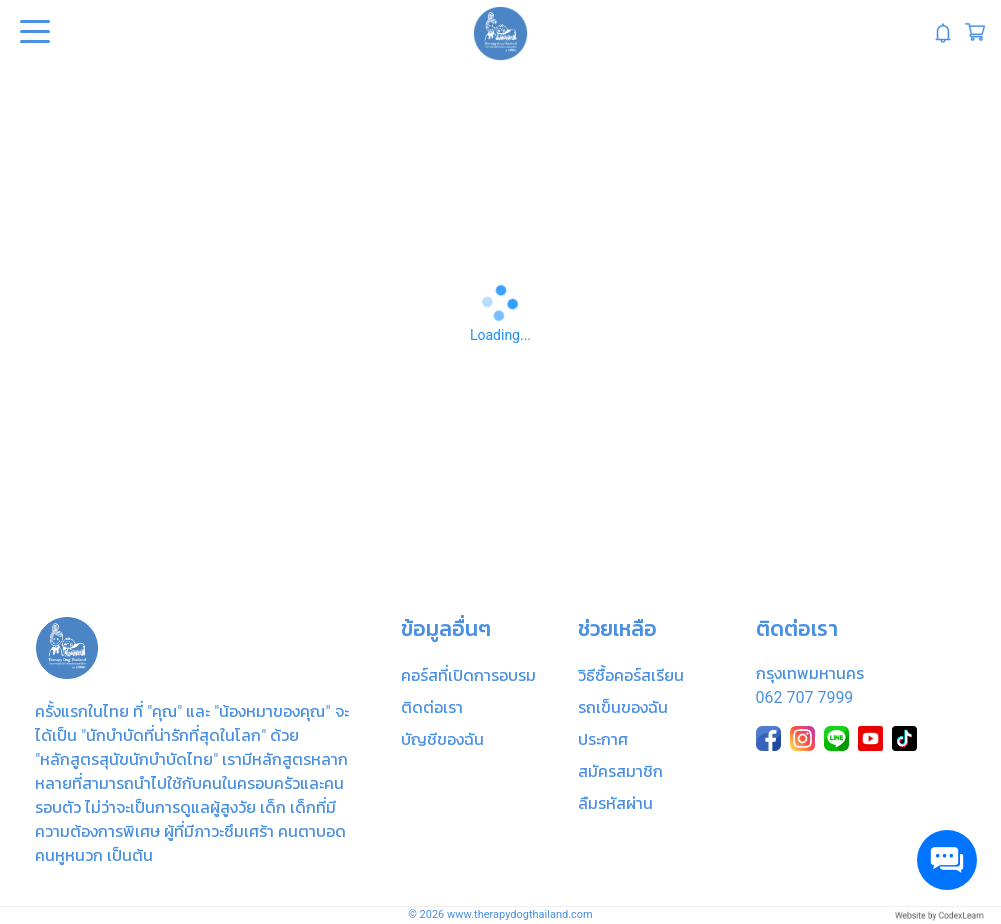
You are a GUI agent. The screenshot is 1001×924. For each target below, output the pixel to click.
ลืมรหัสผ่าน (615, 803)
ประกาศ (603, 739)
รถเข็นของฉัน (623, 707)
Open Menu (33, 33)
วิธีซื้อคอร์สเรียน (631, 675)
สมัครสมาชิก (620, 771)
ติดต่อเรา (432, 707)
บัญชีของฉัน (442, 739)
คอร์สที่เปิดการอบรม (468, 675)
